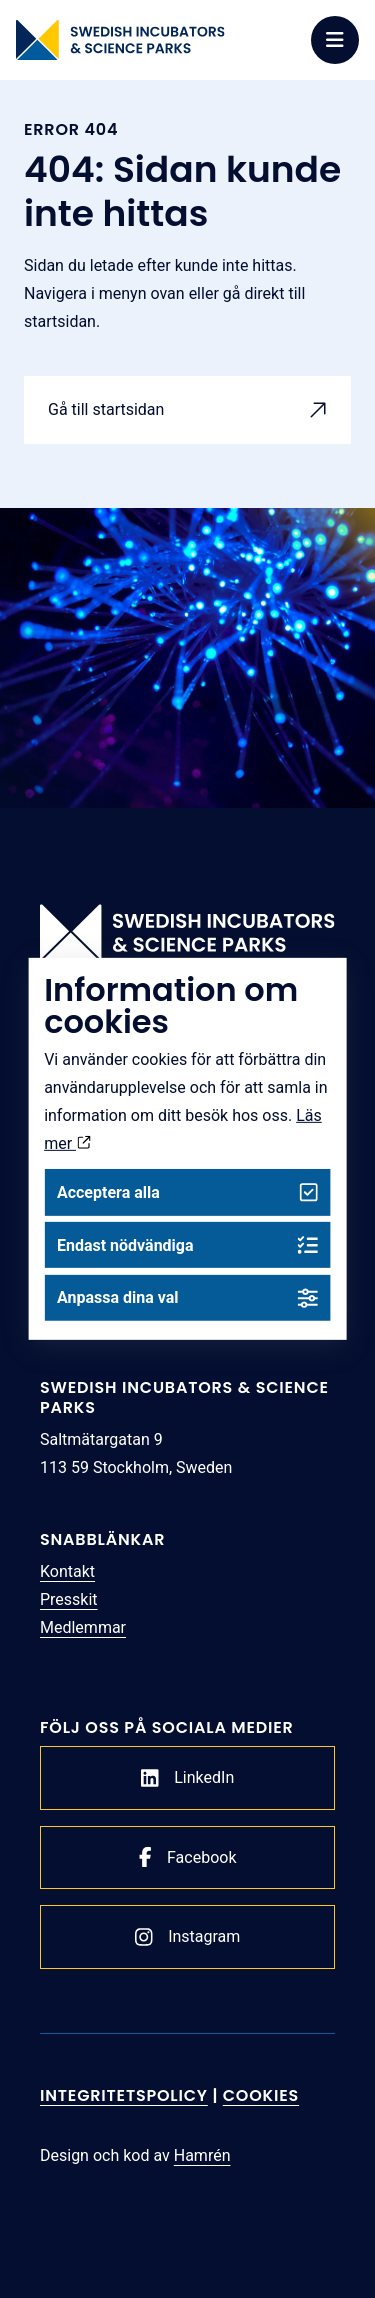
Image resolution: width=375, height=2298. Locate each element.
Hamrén (202, 2155)
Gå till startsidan (106, 409)
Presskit (69, 1599)
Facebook (188, 1857)
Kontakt (67, 1571)
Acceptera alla (187, 1192)
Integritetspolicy (124, 2095)
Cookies (261, 2095)
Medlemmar (83, 1627)
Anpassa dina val (187, 1297)
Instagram (188, 1937)
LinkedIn (188, 1778)
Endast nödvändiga (187, 1245)
